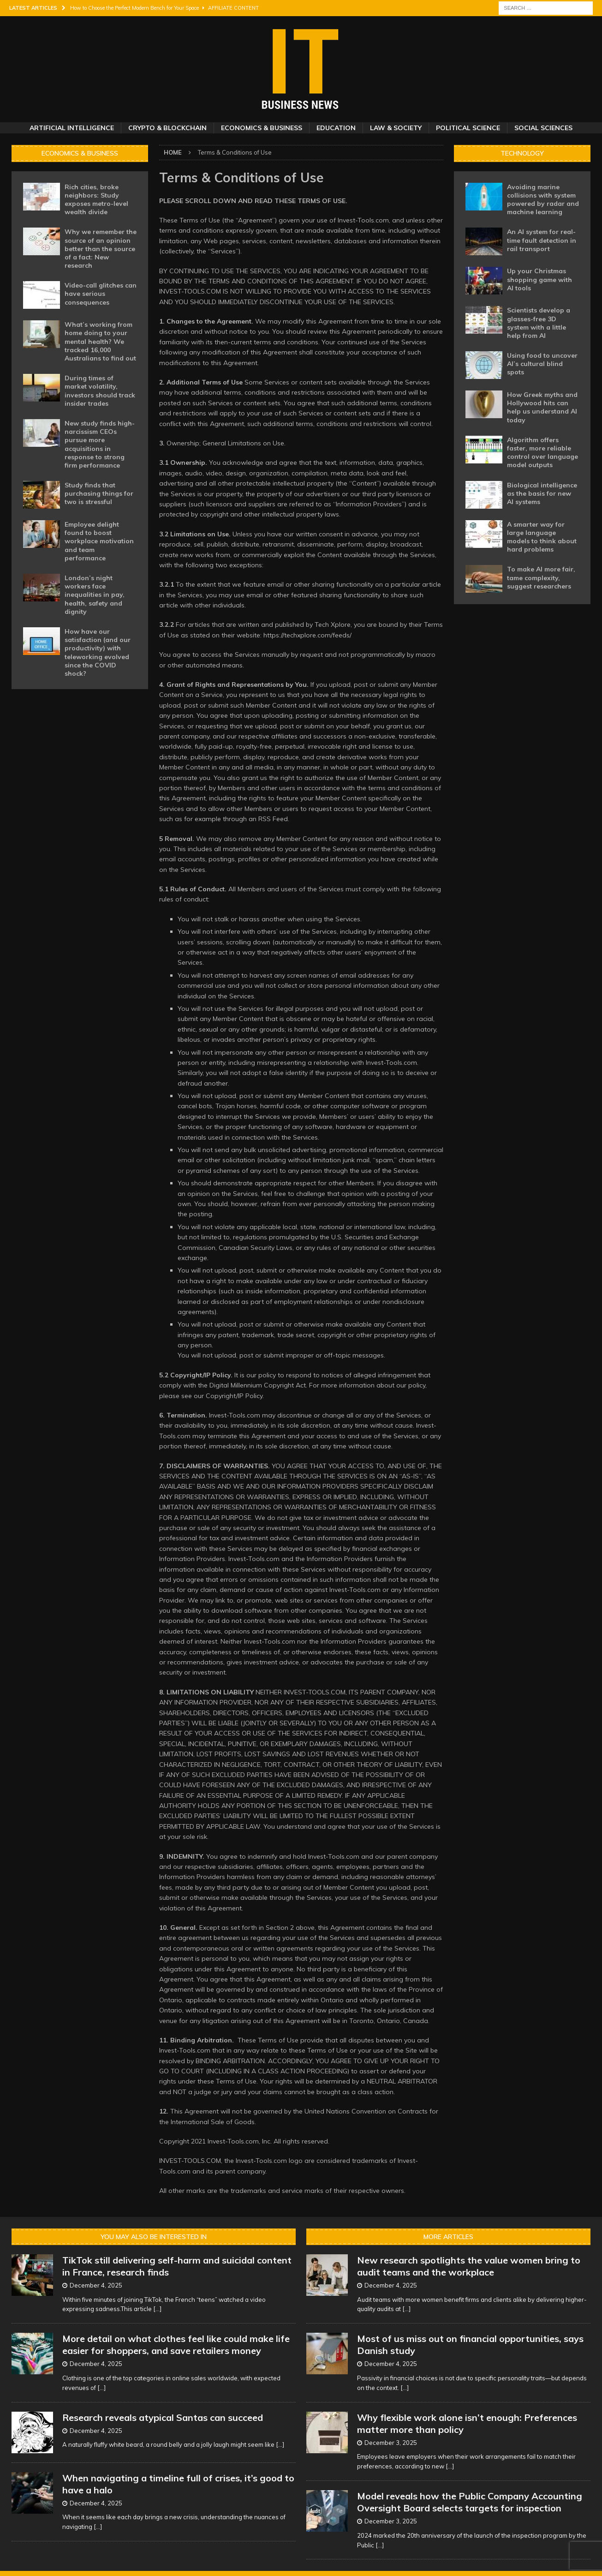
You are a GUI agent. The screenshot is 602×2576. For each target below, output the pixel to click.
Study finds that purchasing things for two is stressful (99, 493)
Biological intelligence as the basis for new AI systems (542, 493)
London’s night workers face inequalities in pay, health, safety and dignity (95, 595)
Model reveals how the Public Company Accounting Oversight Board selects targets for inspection (469, 2502)
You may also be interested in (154, 2237)
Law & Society (396, 128)
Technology (522, 153)
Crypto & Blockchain (167, 128)
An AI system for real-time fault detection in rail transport (541, 240)
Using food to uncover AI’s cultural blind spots (542, 363)
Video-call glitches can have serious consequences (101, 293)
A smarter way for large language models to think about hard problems (542, 537)
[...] (157, 2308)
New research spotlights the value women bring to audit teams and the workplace (468, 2266)
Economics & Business (261, 128)
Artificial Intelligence (72, 128)
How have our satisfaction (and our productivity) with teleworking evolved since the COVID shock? (98, 652)
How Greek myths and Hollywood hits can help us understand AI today (542, 407)
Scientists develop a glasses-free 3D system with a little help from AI (538, 323)
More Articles (448, 2237)
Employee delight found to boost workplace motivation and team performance (99, 541)
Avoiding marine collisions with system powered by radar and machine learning (543, 199)
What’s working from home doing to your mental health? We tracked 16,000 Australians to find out (100, 341)
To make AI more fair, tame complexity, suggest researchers (541, 577)
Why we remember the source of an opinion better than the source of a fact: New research (101, 249)
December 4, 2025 (96, 2285)
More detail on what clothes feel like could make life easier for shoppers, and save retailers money (176, 2344)
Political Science (468, 128)
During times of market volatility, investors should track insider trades (100, 391)
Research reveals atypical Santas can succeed (162, 2417)
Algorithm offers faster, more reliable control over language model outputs (542, 452)
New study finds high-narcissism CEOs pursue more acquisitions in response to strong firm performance (100, 444)
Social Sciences (543, 128)
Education (336, 128)
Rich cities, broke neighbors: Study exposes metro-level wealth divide (96, 199)
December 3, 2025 (390, 2442)
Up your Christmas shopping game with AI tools (539, 279)
